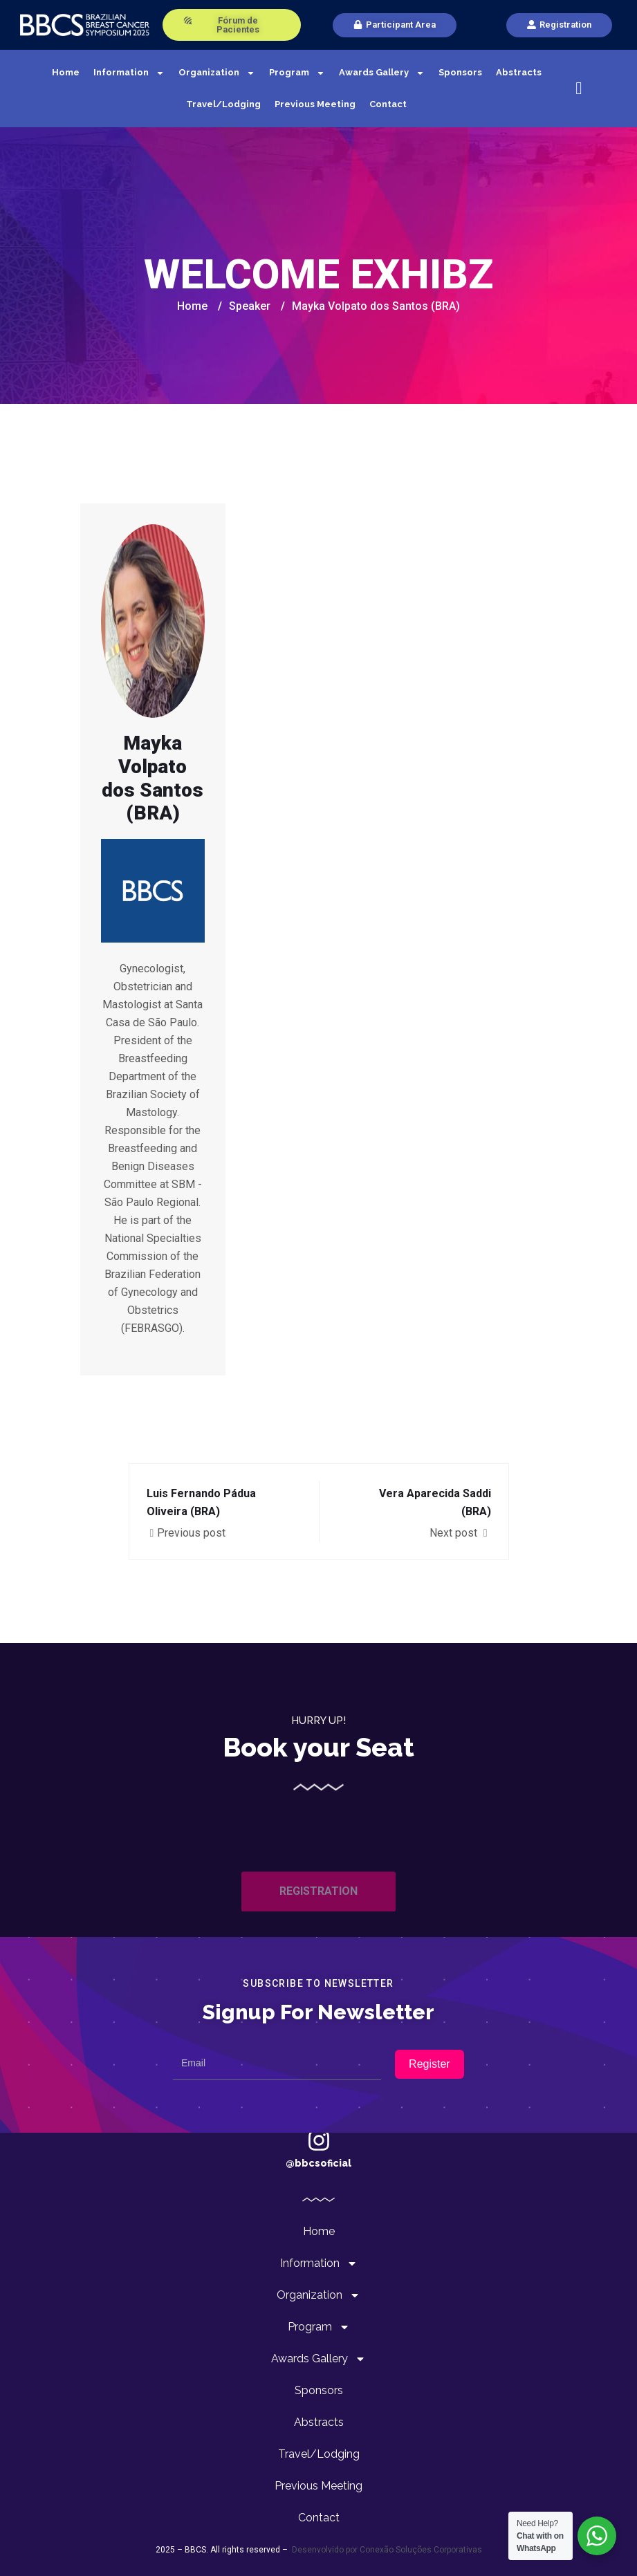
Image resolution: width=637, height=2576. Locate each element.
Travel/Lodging (223, 104)
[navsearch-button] (579, 88)
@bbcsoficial (318, 2163)
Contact (388, 104)
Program (297, 73)
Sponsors (460, 72)
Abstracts (519, 72)
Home (66, 72)
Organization (216, 73)
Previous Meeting (315, 104)
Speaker (249, 306)
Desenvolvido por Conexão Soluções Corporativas (386, 2550)
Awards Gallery (382, 73)
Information (129, 73)
